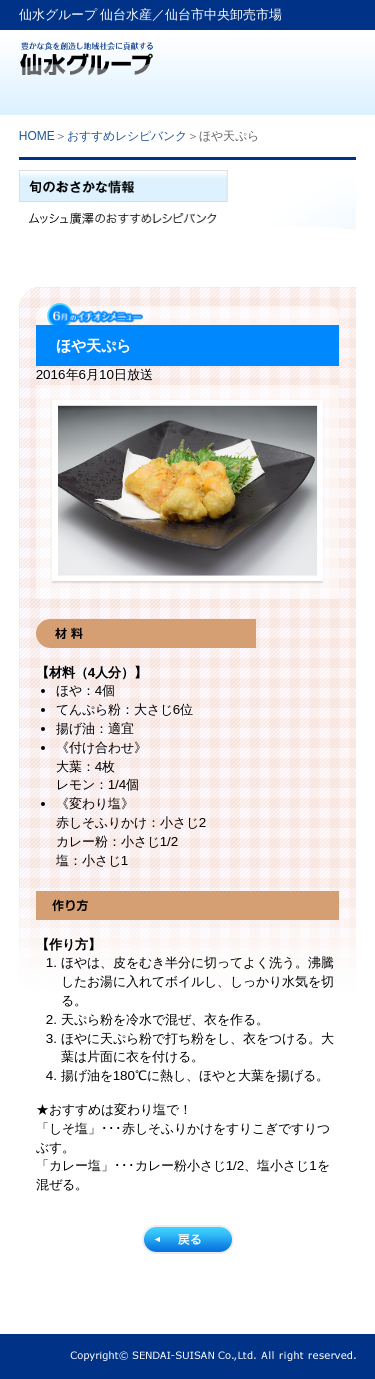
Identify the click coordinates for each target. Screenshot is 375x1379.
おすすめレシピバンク (127, 136)
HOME (37, 136)
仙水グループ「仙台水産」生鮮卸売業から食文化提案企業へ (86, 52)
